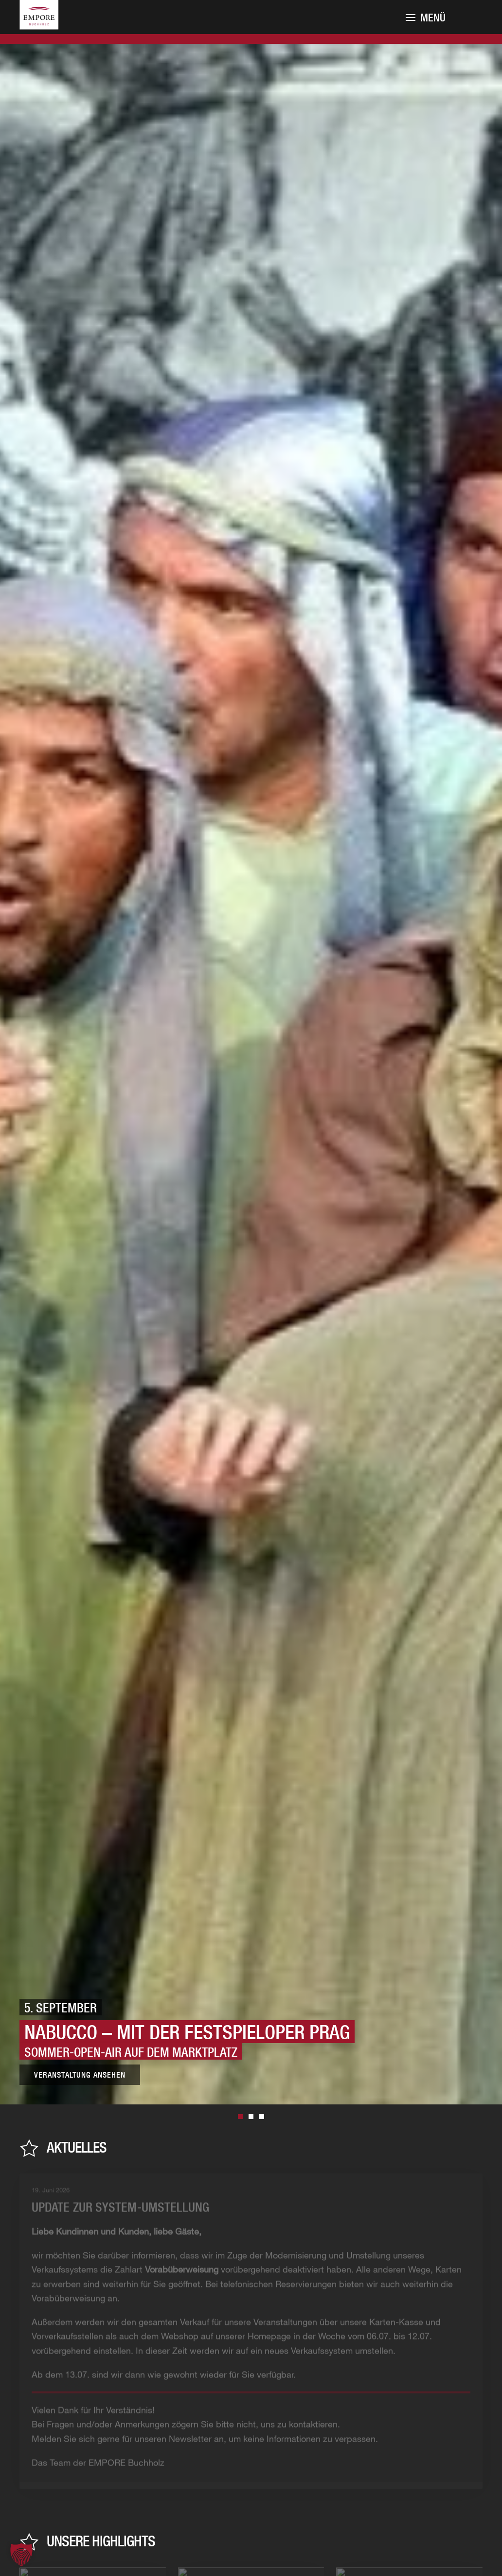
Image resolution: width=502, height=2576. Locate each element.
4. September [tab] (261, 2116)
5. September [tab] (240, 2116)
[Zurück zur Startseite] (51, 25)
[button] (21, 2554)
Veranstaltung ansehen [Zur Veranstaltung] (80, 2074)
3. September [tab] (251, 2116)
